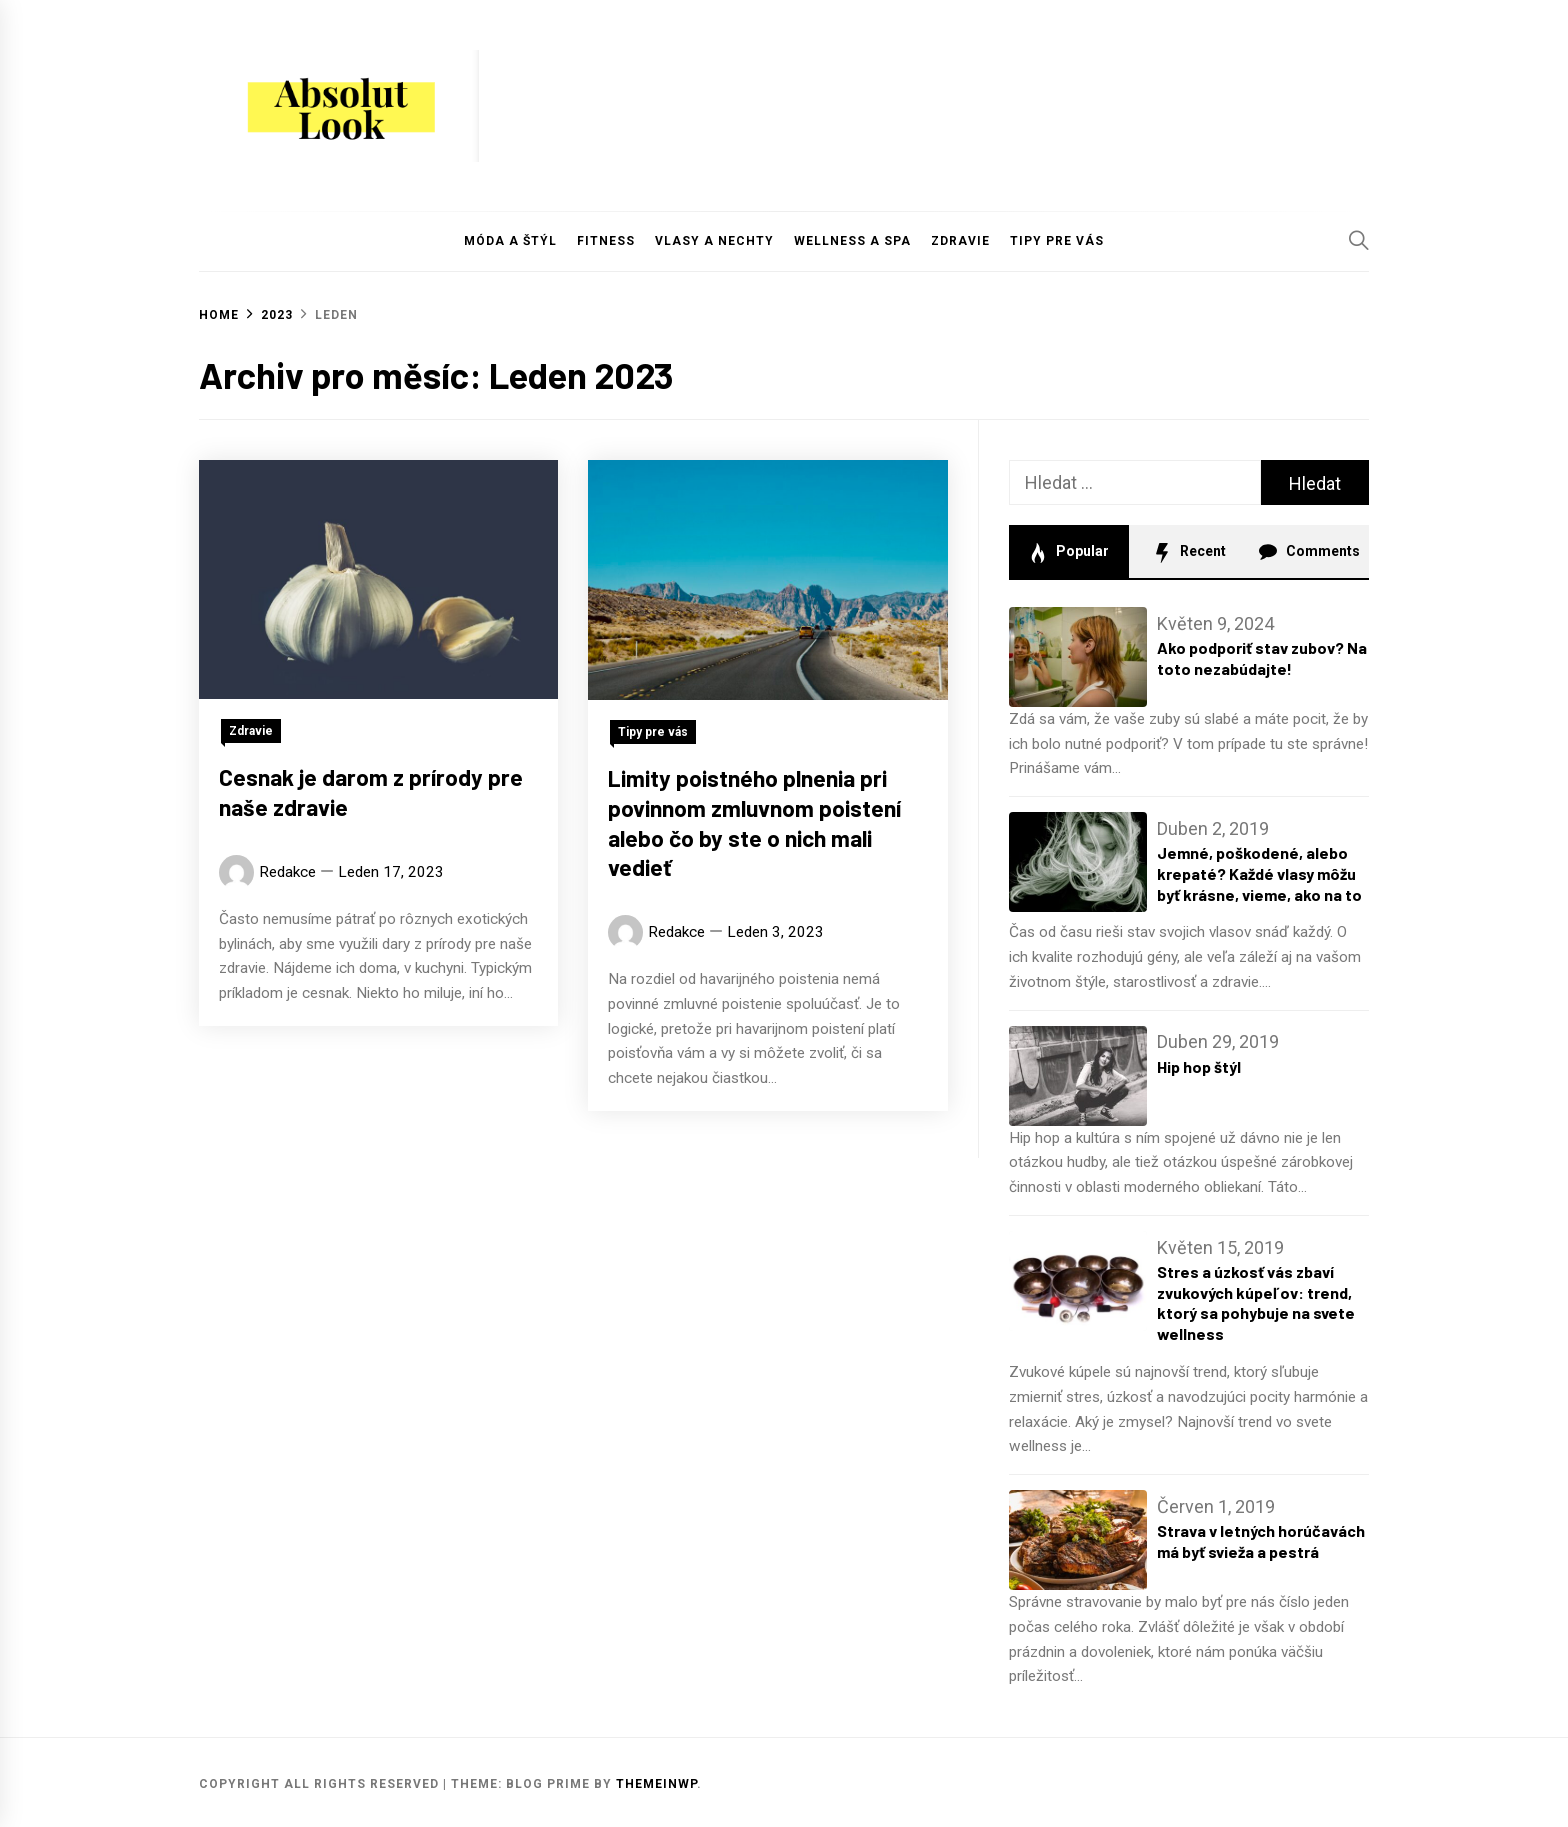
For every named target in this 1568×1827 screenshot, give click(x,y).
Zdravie (960, 241)
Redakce (287, 872)
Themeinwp (656, 1784)
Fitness (606, 241)
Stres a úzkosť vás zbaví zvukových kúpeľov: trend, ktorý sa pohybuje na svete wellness (1256, 1302)
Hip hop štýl (1199, 1066)
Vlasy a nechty (714, 241)
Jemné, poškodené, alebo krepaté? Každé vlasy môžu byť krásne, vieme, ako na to (1259, 873)
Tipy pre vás (1057, 241)
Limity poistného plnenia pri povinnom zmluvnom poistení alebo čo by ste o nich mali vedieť (754, 827)
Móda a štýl (510, 241)
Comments (1309, 553)
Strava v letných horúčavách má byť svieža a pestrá (1261, 1541)
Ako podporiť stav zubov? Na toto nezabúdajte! (1262, 658)
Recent (1189, 553)
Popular (1068, 553)
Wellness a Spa (852, 241)
